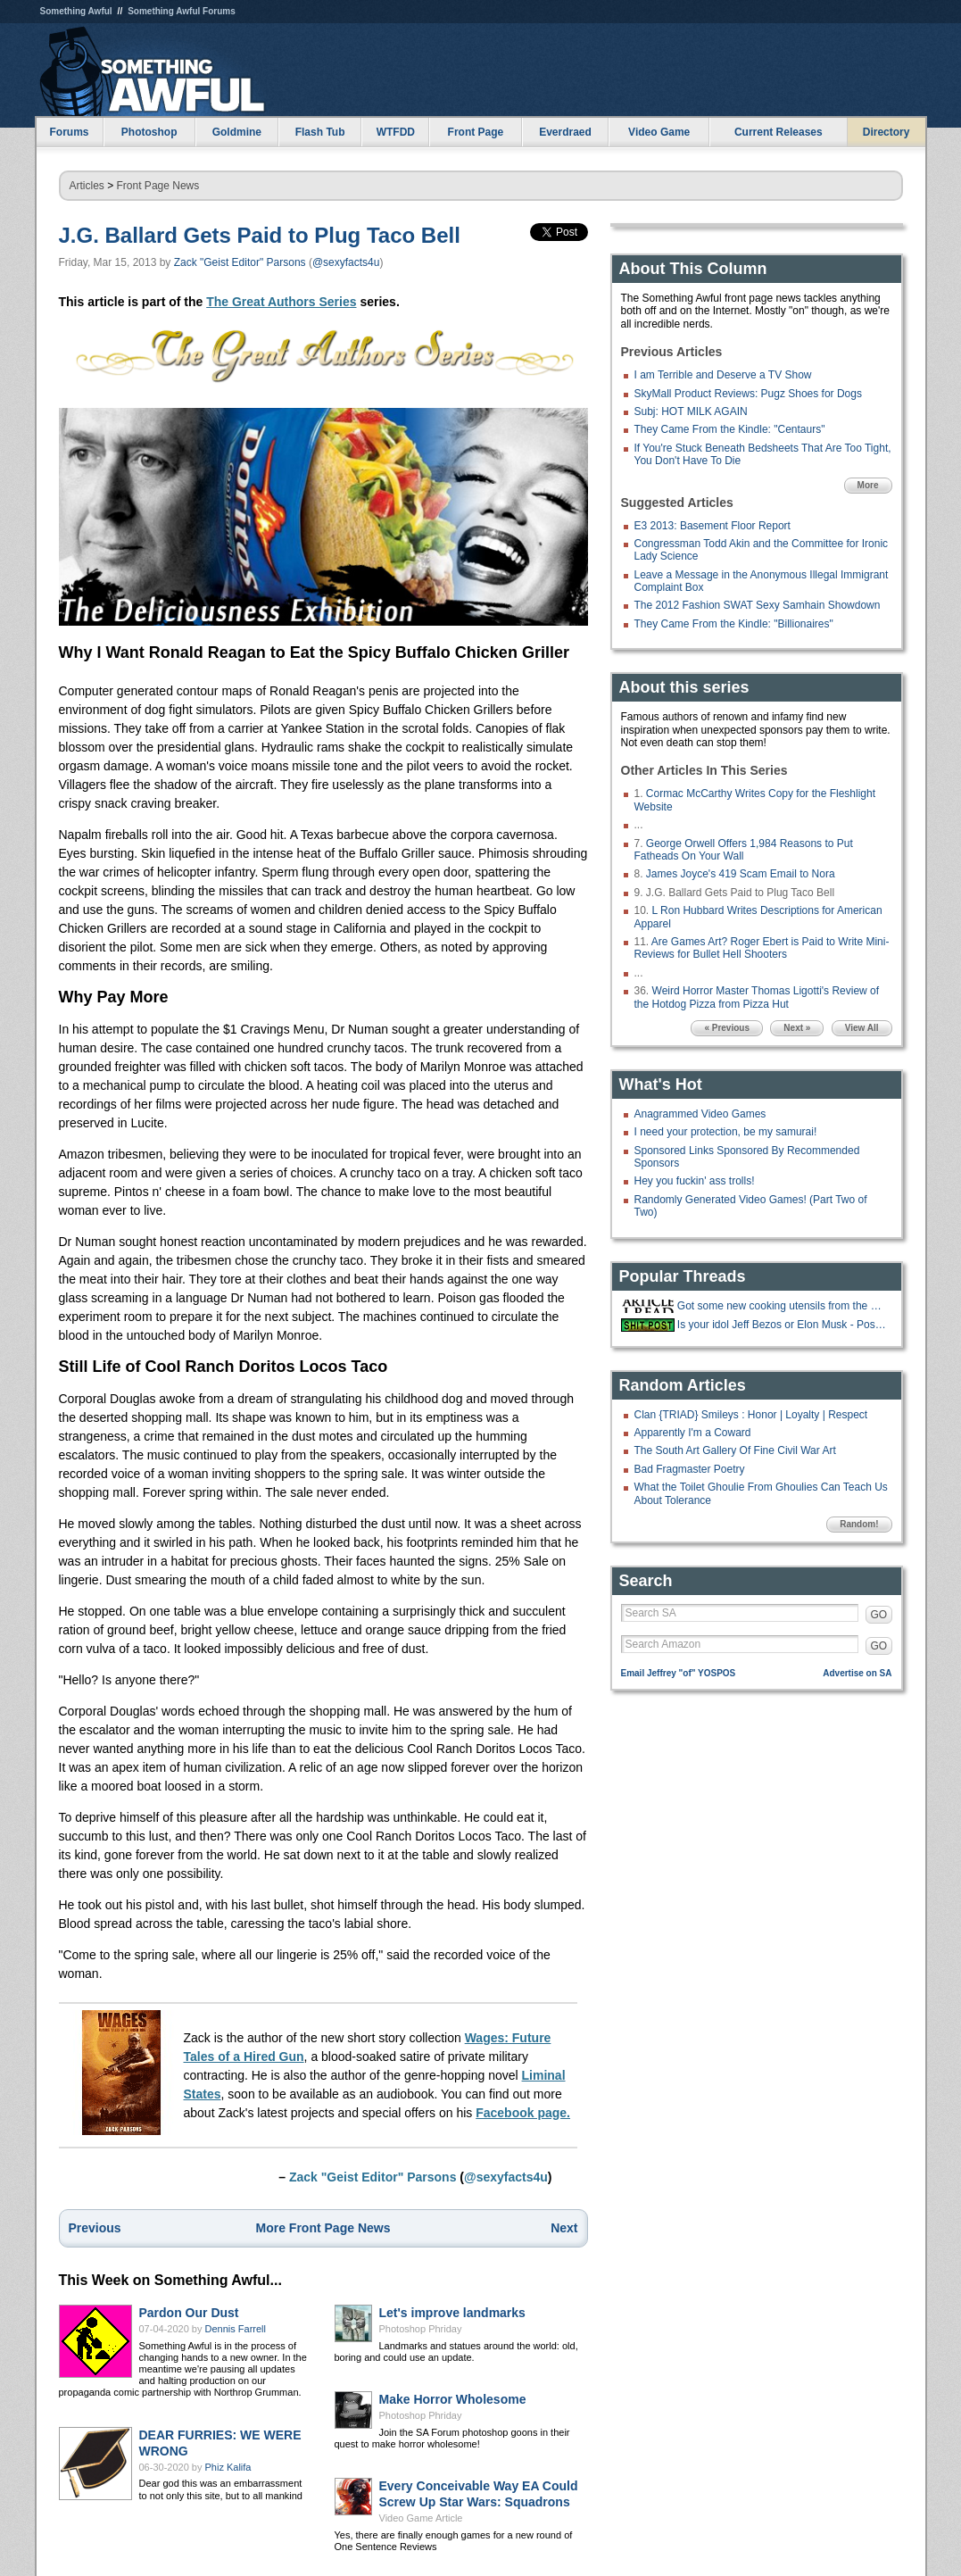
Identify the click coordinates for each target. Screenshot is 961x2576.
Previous (95, 2228)
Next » (796, 1028)
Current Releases (778, 132)
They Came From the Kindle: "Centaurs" (729, 429)
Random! (859, 1524)
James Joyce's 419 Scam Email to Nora (740, 874)
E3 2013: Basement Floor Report (712, 525)
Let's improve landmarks (452, 2313)
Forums (68, 132)
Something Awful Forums (182, 11)
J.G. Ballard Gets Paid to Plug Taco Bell (259, 235)
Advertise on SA (857, 1673)
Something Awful (76, 11)
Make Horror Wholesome (452, 2399)
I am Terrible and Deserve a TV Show (723, 375)
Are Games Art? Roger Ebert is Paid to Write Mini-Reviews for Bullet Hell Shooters (762, 947)
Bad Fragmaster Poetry (689, 1469)
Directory (886, 132)
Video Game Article (421, 2518)
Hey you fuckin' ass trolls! (694, 1181)
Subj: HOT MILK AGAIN (691, 411)
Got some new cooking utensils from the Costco (782, 1306)
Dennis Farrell (235, 2328)
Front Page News (158, 185)
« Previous (727, 1028)
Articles (87, 185)
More (868, 485)
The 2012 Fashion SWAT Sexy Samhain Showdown (757, 605)
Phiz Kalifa (228, 2467)
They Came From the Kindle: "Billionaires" (733, 624)
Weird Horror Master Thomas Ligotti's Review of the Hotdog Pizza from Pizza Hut (757, 997)
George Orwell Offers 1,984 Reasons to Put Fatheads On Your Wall (743, 849)
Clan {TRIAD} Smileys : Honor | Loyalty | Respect (751, 1414)
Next (564, 2228)
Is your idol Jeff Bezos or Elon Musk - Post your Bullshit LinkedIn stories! (782, 1324)
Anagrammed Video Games (700, 1114)
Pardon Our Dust (189, 2313)
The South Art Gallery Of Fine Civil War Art (735, 1450)
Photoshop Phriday (420, 2328)
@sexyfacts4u (346, 262)
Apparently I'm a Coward (692, 1432)
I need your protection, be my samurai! (725, 1132)
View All (862, 1028)
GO (879, 1614)
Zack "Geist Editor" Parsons (240, 262)
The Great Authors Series (281, 302)
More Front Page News (323, 2228)
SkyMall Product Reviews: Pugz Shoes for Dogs (748, 393)
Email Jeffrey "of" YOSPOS (678, 1673)
